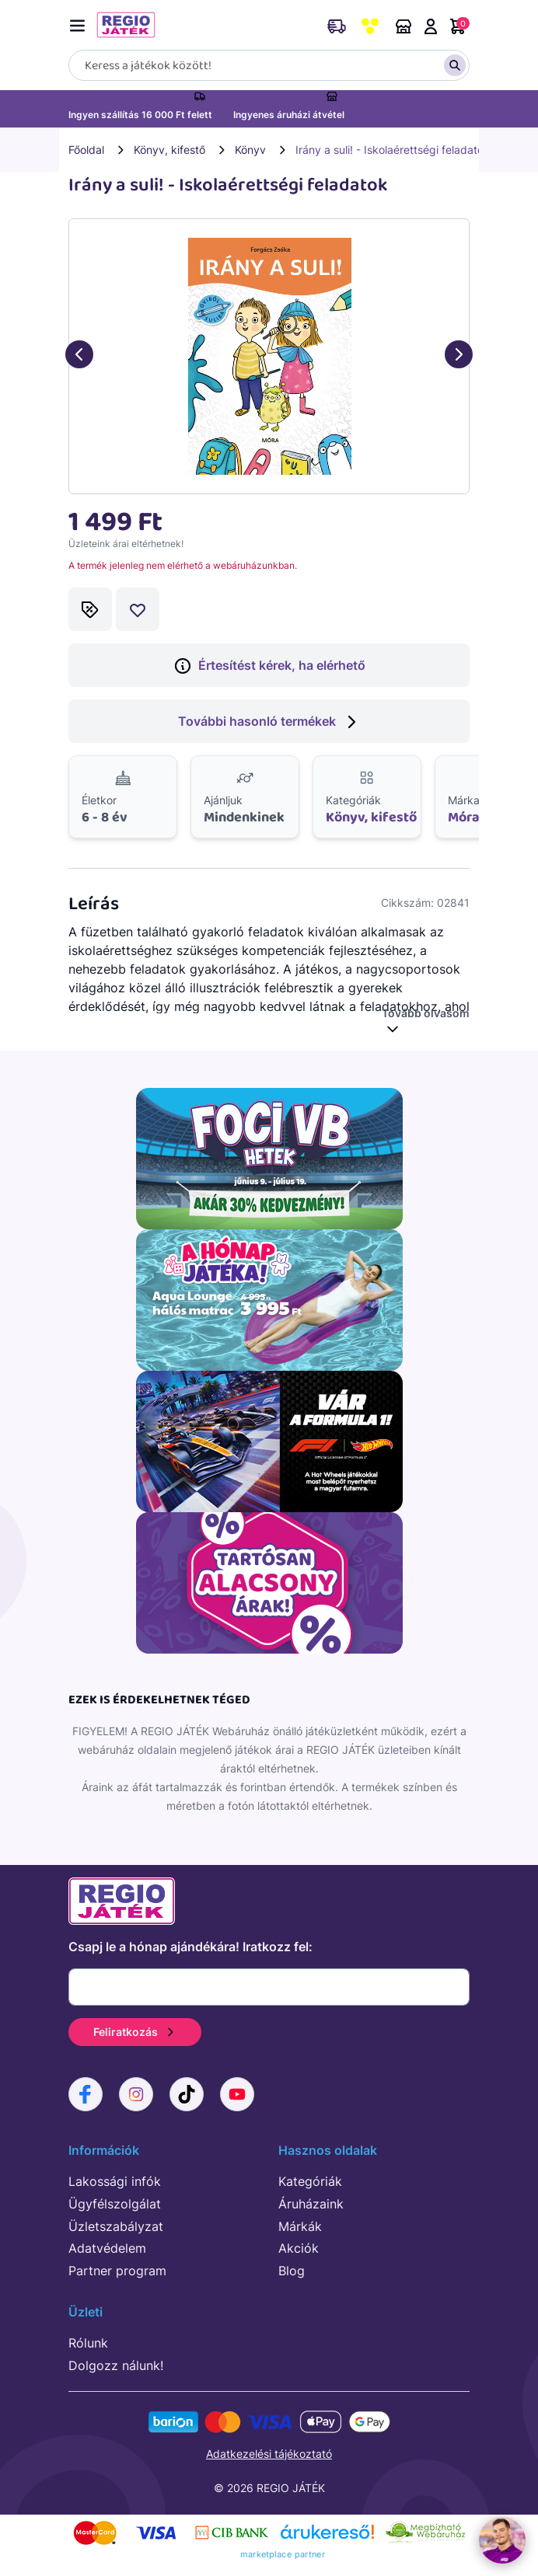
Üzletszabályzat (115, 2226)
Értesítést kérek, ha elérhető (269, 666)
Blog (291, 2270)
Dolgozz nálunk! (115, 2365)
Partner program (117, 2270)
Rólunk (88, 2343)
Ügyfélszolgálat (114, 2204)
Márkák (300, 2226)
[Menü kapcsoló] (80, 23)
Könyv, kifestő (169, 149)
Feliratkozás (134, 2031)
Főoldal (86, 149)
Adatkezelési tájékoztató (269, 2453)
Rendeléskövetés (336, 26)
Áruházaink (403, 26)
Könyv (250, 149)
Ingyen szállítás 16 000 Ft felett (140, 114)
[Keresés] (269, 65)
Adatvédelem (107, 2248)
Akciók (298, 2248)
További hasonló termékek (269, 722)
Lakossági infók (114, 2181)
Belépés (430, 26)
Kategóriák (310, 2181)
